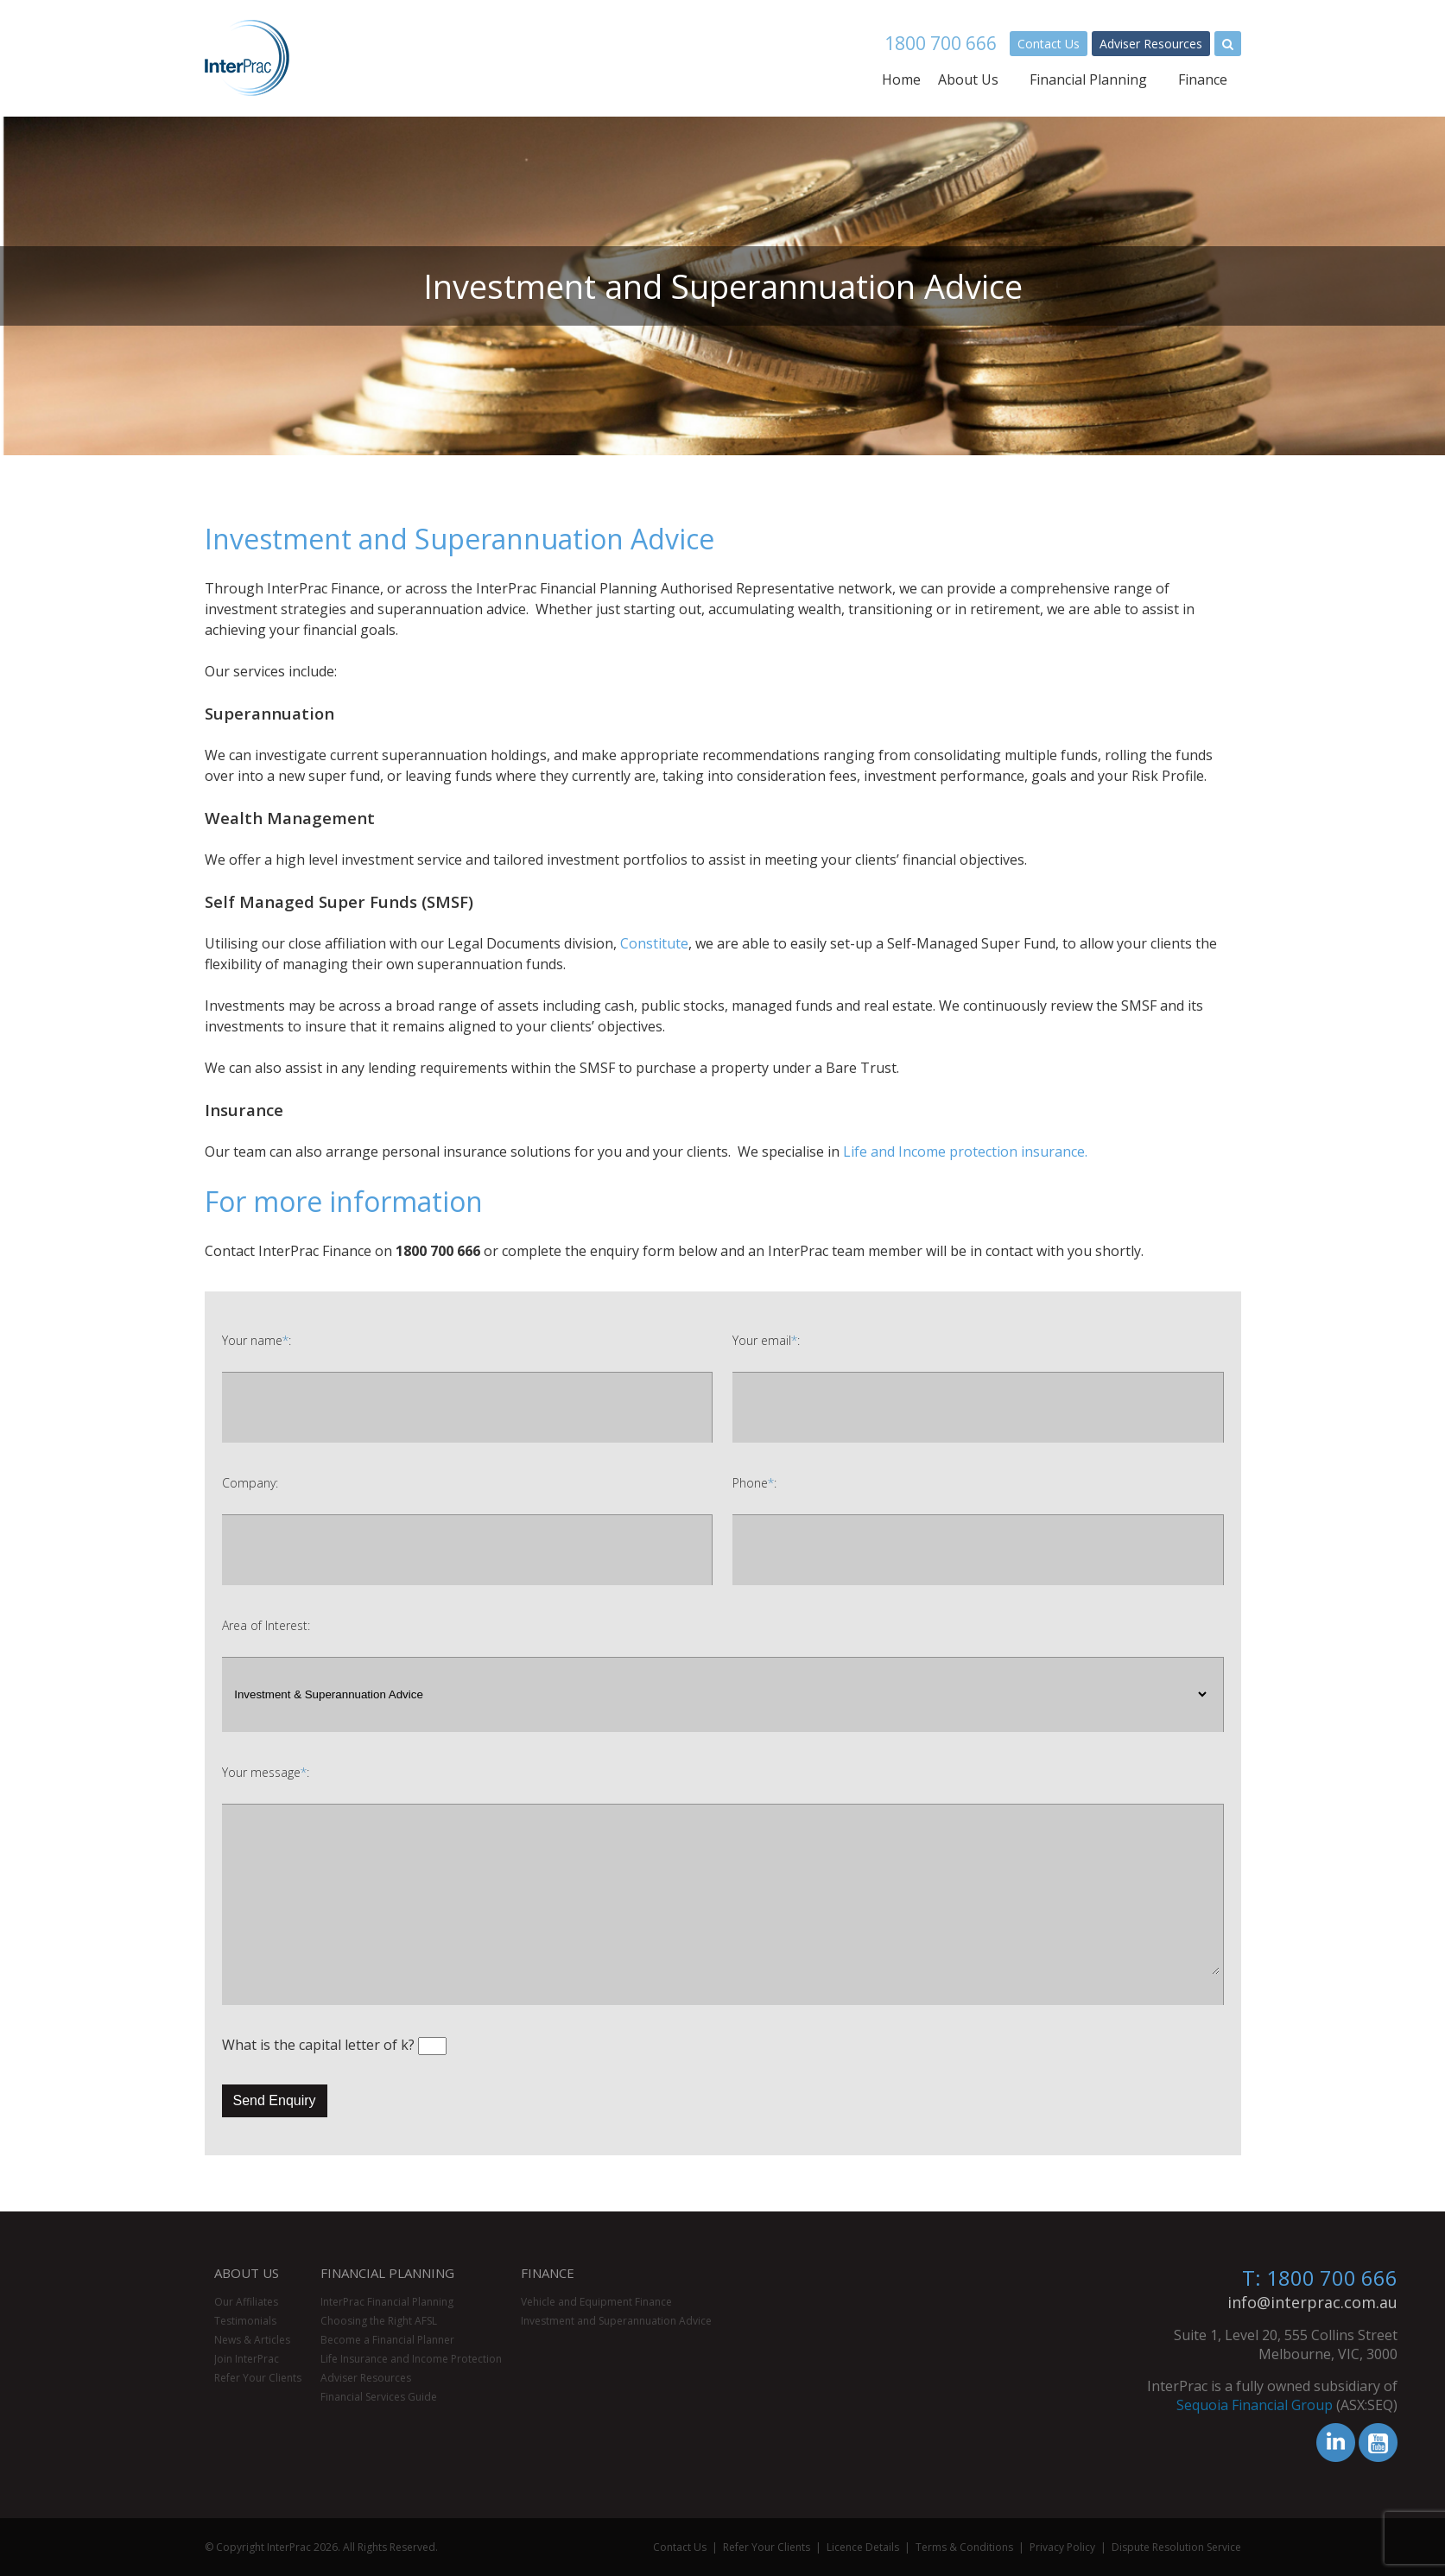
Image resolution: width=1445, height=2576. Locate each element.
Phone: (754, 1483)
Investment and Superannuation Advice (616, 2320)
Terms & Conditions (964, 2547)
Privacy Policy (1062, 2547)
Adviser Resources (1151, 43)
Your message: (265, 1772)
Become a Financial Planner (387, 2339)
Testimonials (245, 2320)
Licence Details (863, 2547)
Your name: (256, 1340)
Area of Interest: (266, 1625)
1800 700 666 (940, 43)
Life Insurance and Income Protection (411, 2358)
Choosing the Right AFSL (378, 2320)
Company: (250, 1483)
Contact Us (1048, 43)
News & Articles (252, 2339)
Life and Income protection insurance (964, 1151)
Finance (1202, 79)
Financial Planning (1088, 79)
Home (901, 79)
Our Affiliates (246, 2301)
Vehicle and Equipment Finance (596, 2301)
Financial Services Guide (378, 2396)
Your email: (766, 1340)
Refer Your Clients (257, 2377)
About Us (968, 79)
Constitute (654, 943)
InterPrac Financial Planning (386, 2301)
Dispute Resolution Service (1176, 2547)
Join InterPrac (246, 2358)
